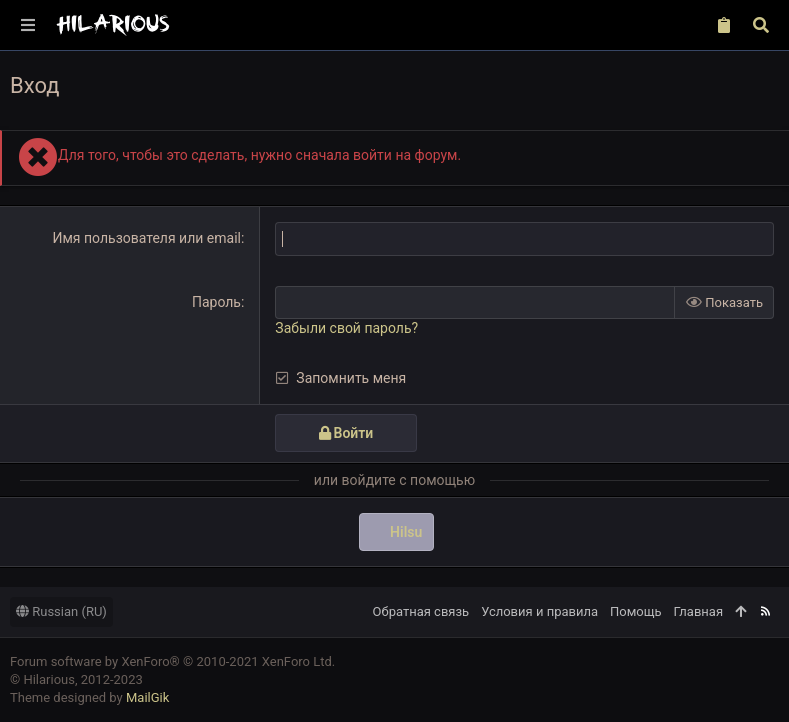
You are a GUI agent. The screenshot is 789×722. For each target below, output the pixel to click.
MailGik (147, 697)
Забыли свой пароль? (346, 328)
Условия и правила (539, 610)
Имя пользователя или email (146, 238)
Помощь (636, 610)
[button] (29, 25)
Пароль (216, 301)
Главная (698, 610)
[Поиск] (760, 25)
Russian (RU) (61, 610)
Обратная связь (421, 610)
